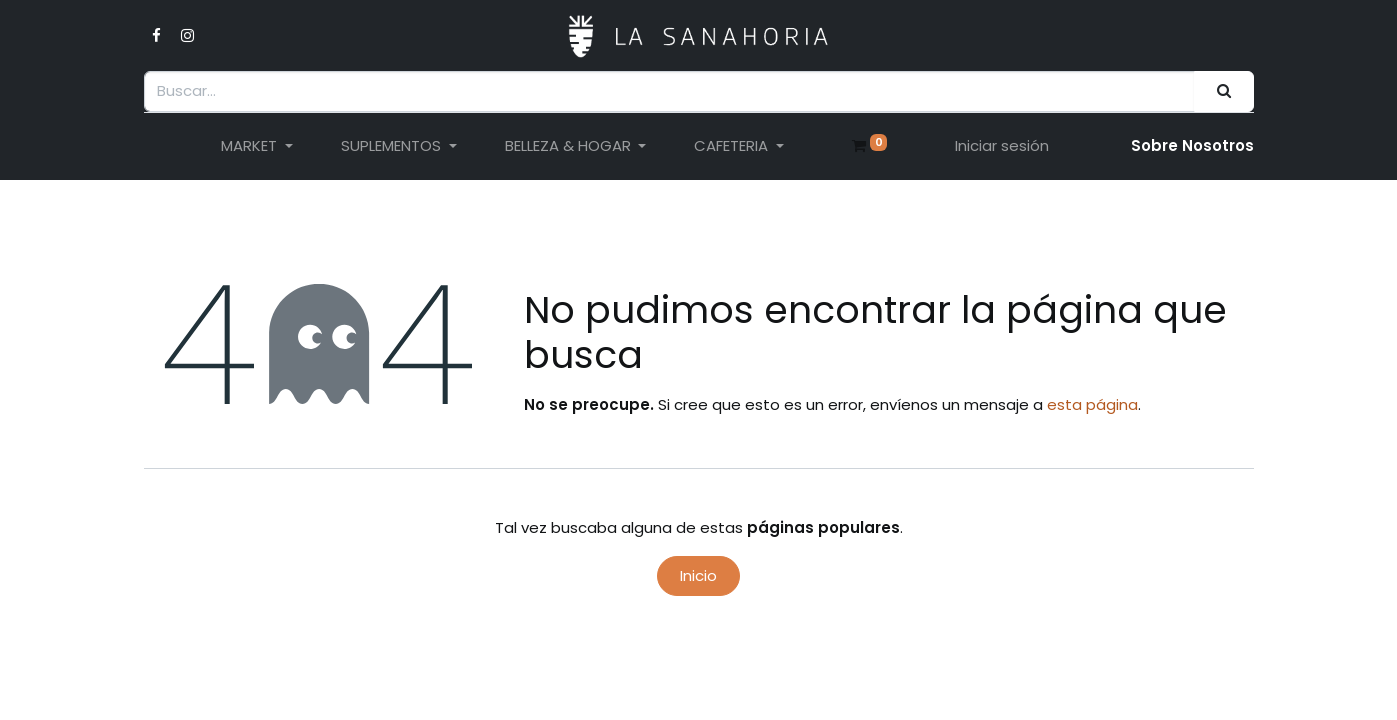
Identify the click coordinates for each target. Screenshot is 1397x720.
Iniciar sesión (1002, 145)
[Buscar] (1223, 91)
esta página (1092, 404)
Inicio (698, 575)
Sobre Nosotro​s (1192, 145)
